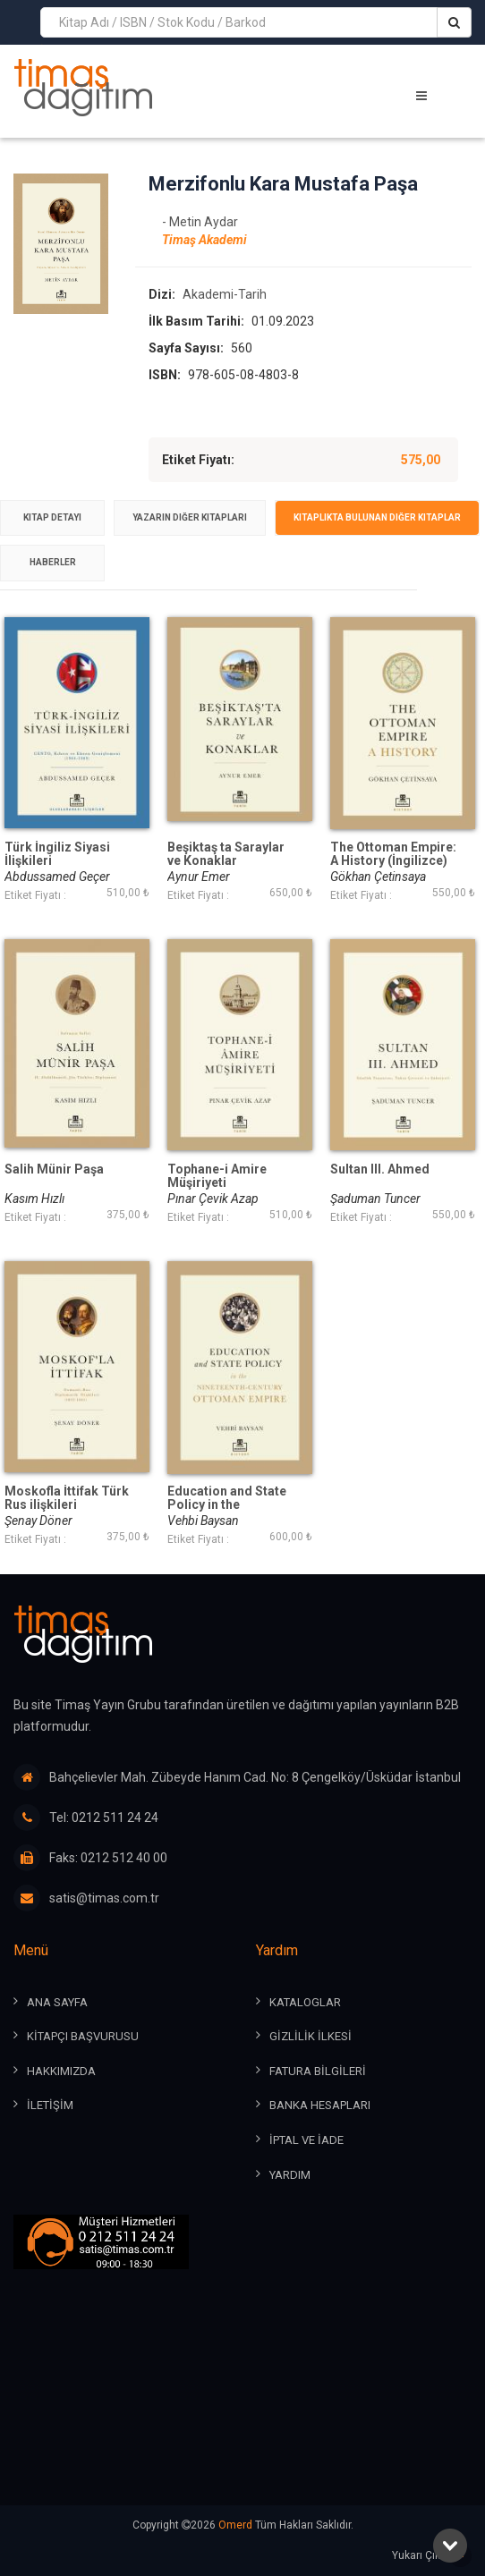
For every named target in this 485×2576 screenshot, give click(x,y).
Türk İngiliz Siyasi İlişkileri (57, 854)
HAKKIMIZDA (61, 2071)
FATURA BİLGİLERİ (317, 2071)
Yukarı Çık (432, 2556)
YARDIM (290, 2175)
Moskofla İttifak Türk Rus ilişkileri (66, 1498)
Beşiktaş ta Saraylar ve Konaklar (226, 854)
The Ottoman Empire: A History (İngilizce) (393, 854)
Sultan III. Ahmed (380, 1169)
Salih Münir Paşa (54, 1169)
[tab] (52, 518)
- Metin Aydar (200, 222)
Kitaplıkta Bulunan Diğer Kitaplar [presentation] (377, 517)
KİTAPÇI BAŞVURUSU (83, 2036)
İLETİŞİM (50, 2105)
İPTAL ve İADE (306, 2140)
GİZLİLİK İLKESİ (310, 2036)
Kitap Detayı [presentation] (52, 517)
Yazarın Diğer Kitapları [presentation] (189, 517)
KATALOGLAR (305, 2002)
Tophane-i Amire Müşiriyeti (217, 1176)
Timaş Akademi (204, 240)
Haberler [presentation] (53, 562)
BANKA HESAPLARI (319, 2105)
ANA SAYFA (57, 2002)
